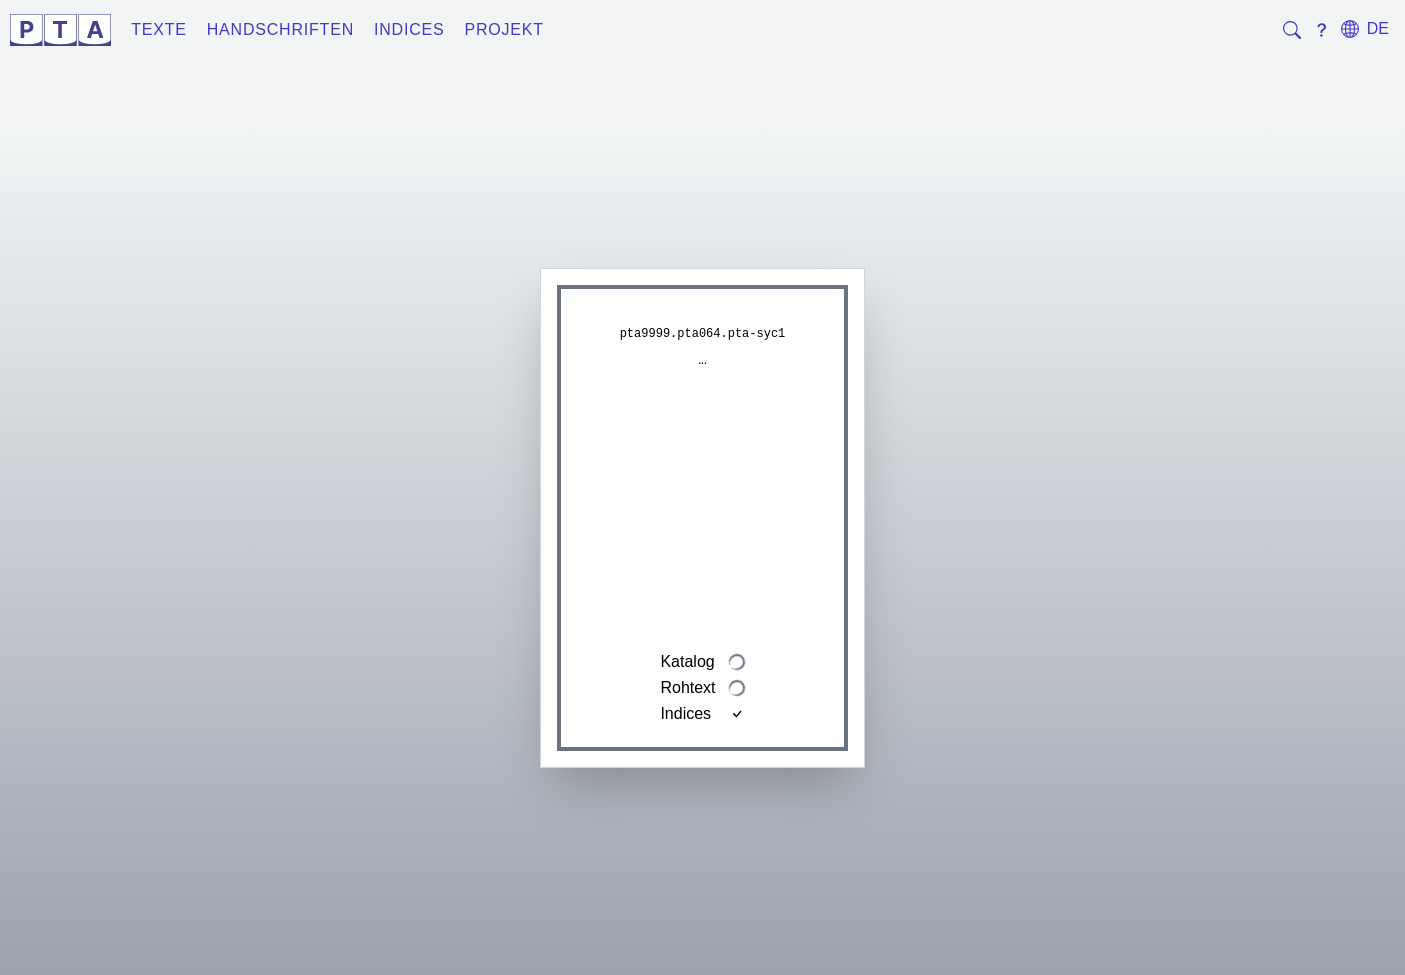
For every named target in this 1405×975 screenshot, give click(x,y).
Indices (409, 29)
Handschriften (280, 29)
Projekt (504, 29)
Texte (159, 29)
